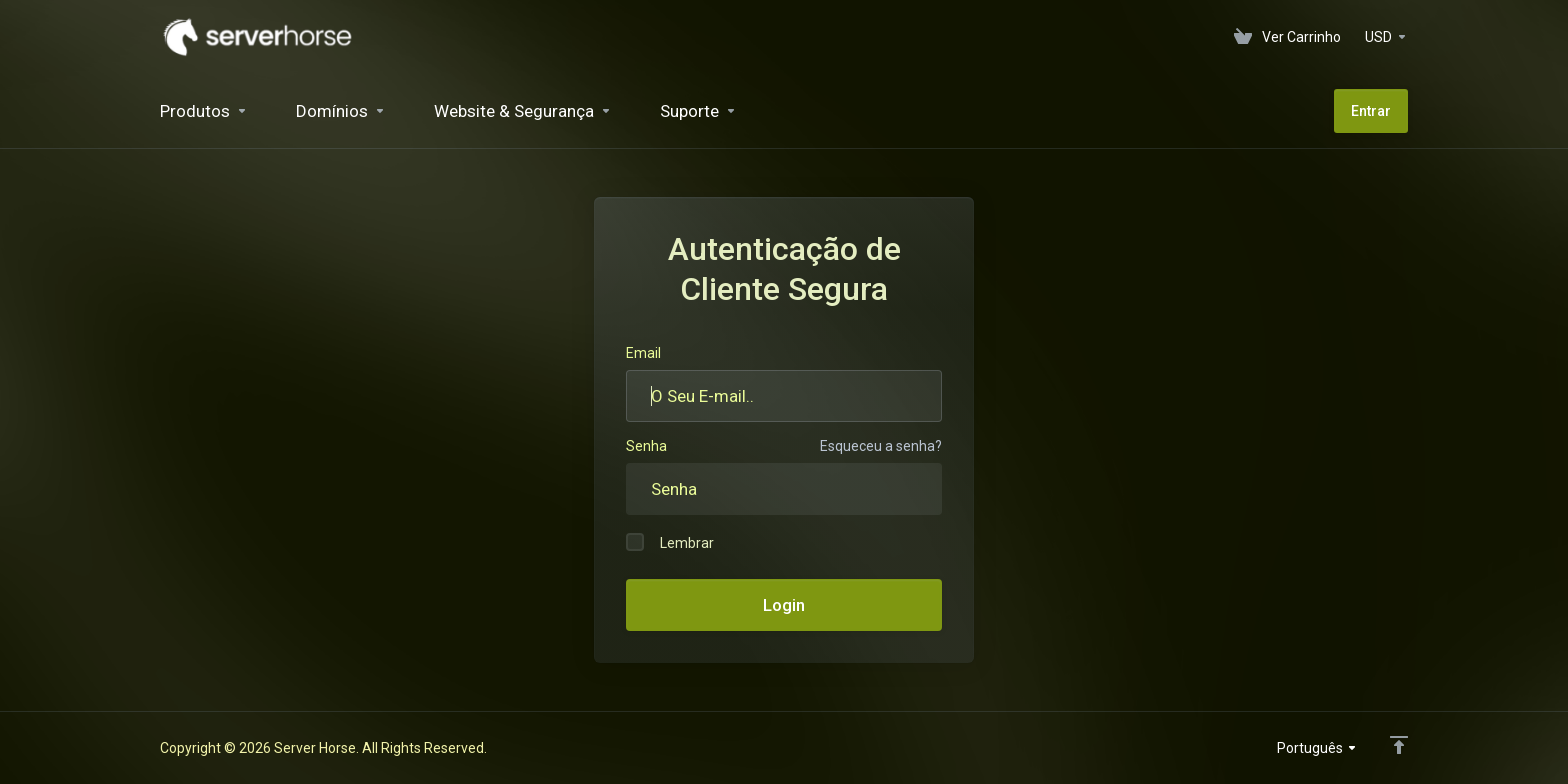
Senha (646, 446)
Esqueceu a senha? (881, 446)
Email (643, 353)
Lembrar (670, 542)
